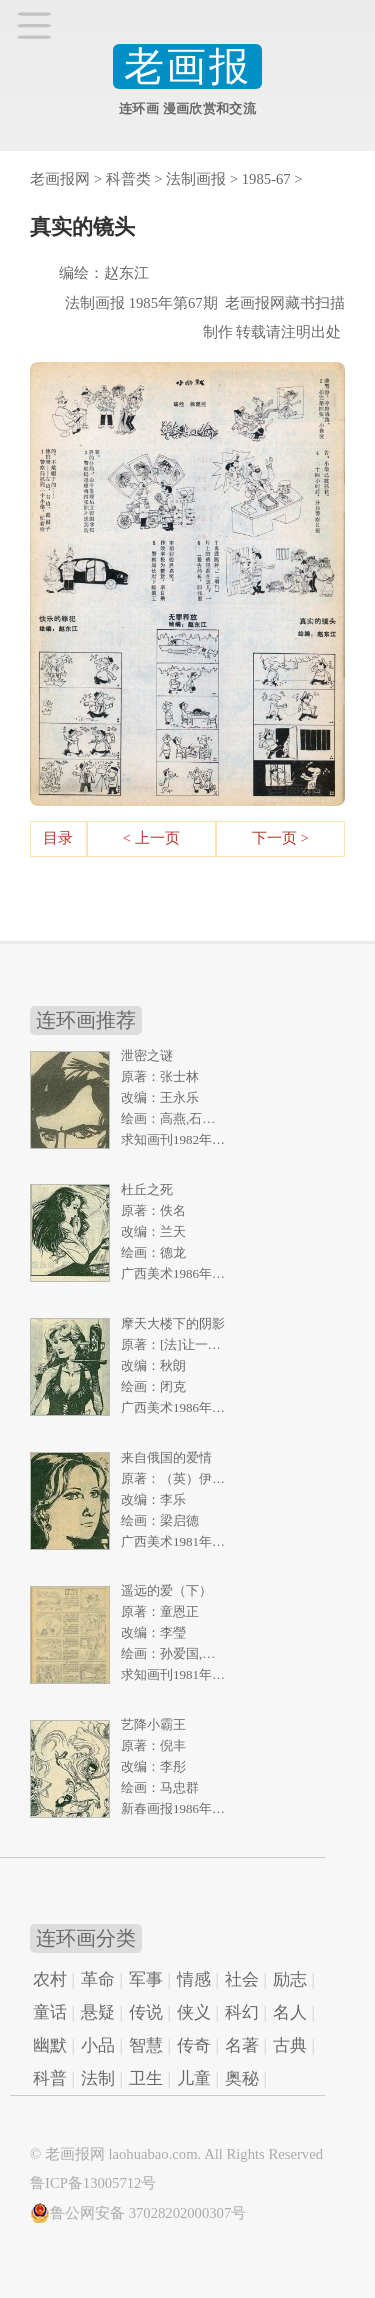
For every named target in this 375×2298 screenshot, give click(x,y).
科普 (50, 2078)
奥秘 (242, 2078)
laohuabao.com (152, 2154)
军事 (146, 1979)
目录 (58, 838)
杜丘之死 (147, 1189)
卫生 (146, 2078)
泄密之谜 (147, 1055)
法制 (98, 2078)
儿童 (194, 2078)
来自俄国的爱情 (166, 1457)
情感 (194, 1979)
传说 (146, 2012)
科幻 (242, 2012)
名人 (290, 2012)
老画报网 (60, 179)
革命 (98, 1979)
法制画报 (196, 179)
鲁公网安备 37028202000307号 (138, 2213)
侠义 (194, 2012)
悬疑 (98, 2012)
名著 (242, 2045)
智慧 (146, 2045)
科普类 (128, 179)
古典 (290, 2045)
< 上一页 (151, 838)
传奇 (194, 2045)
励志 (290, 1979)
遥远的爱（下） (166, 1590)
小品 (98, 2045)
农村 (50, 1979)
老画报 (187, 66)
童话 (50, 2012)
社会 (242, 1979)
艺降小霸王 (153, 1724)
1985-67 (266, 179)
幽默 (50, 2045)
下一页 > (280, 838)
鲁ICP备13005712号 (93, 2183)
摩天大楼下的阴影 (173, 1323)
